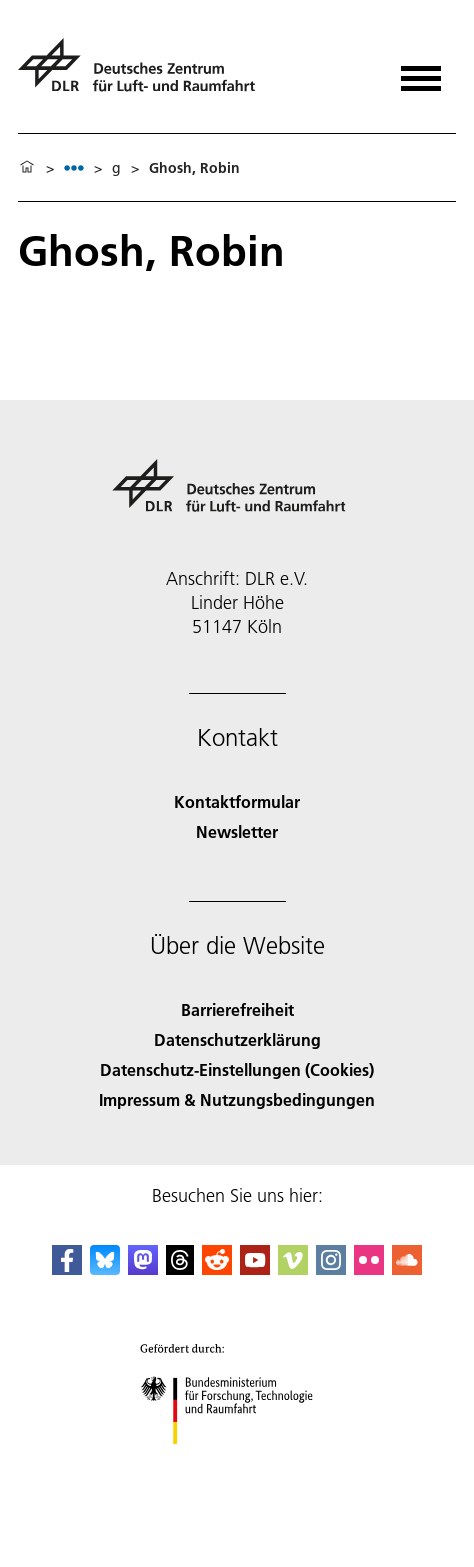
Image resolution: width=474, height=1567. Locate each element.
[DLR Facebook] (67, 1268)
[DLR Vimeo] (293, 1268)
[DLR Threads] (180, 1268)
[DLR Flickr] (369, 1268)
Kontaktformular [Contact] (237, 801)
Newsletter (237, 831)
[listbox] (74, 167)
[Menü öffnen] (421, 71)
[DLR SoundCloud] (407, 1268)
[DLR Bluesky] (105, 1268)
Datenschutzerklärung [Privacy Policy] (237, 1039)
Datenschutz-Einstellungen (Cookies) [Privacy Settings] (237, 1069)
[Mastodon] (143, 1268)
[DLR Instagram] (331, 1268)
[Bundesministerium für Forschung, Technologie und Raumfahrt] (237, 1461)
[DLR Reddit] (217, 1268)
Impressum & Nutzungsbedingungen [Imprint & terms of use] (237, 1099)
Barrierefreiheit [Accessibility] (237, 1009)
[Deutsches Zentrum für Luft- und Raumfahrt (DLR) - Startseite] (144, 73)
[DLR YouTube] (255, 1268)
